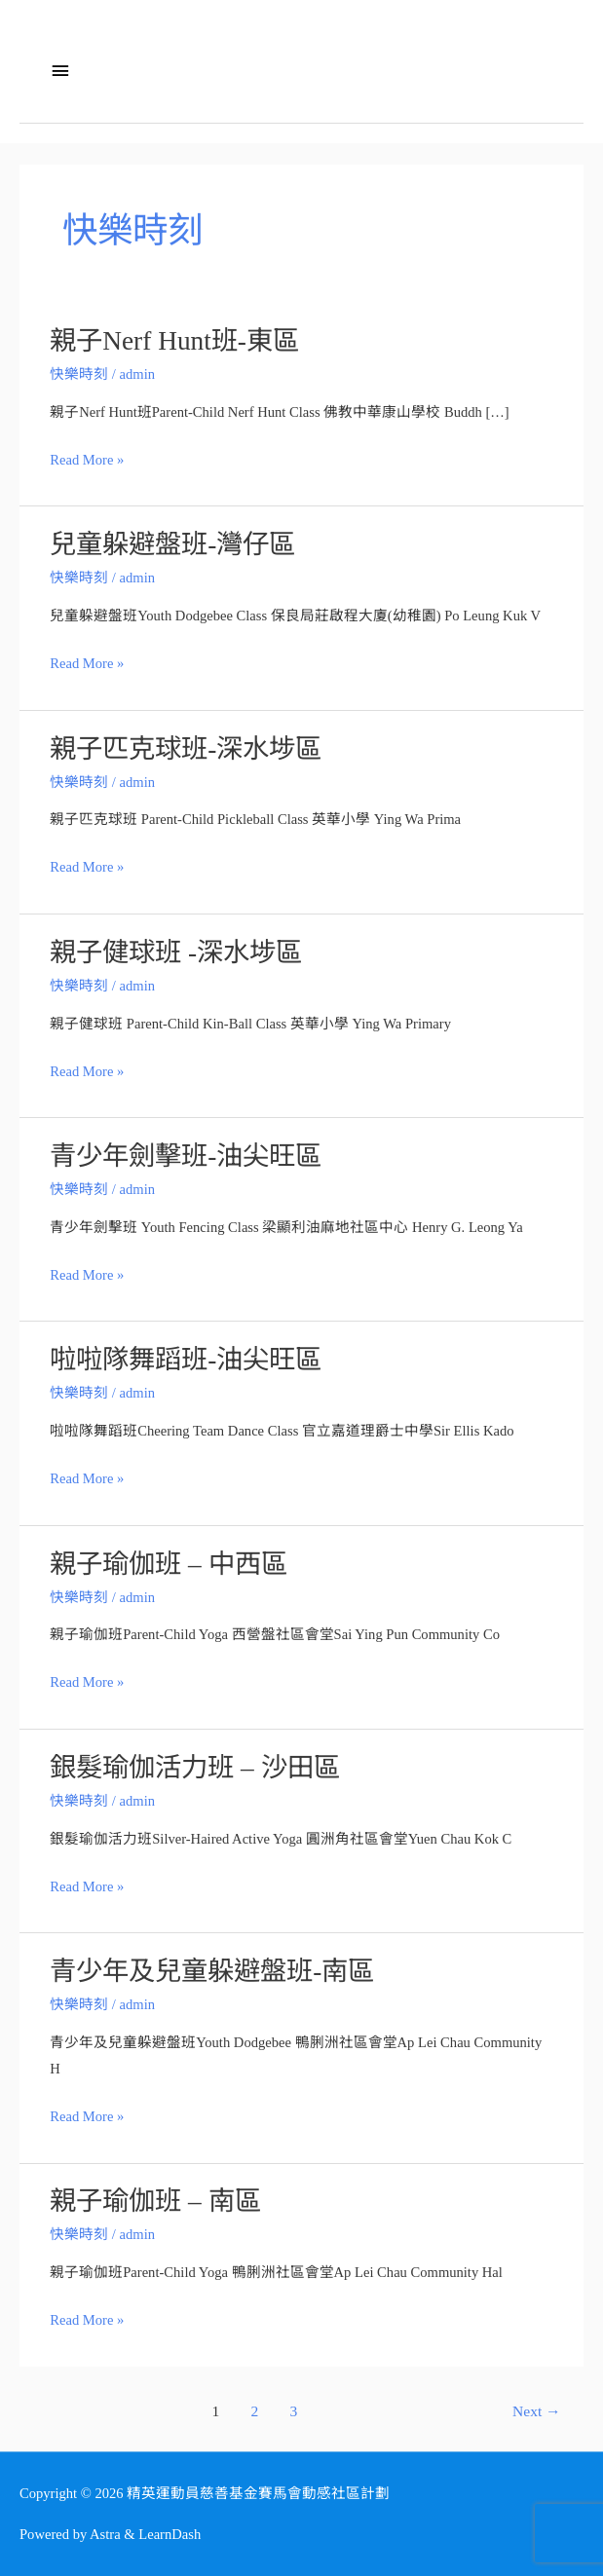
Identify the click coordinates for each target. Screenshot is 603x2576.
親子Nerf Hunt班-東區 (174, 340)
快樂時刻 (79, 374)
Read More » (87, 460)
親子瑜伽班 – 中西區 (168, 1564)
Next (536, 2411)
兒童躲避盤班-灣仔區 (172, 544)
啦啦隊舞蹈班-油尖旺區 (185, 1359)
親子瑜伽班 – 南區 (155, 2201)
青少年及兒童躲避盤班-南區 (212, 1971)
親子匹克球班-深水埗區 (185, 749)
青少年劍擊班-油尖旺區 (185, 1156)
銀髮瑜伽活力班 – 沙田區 (194, 1767)
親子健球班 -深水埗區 (176, 952)
